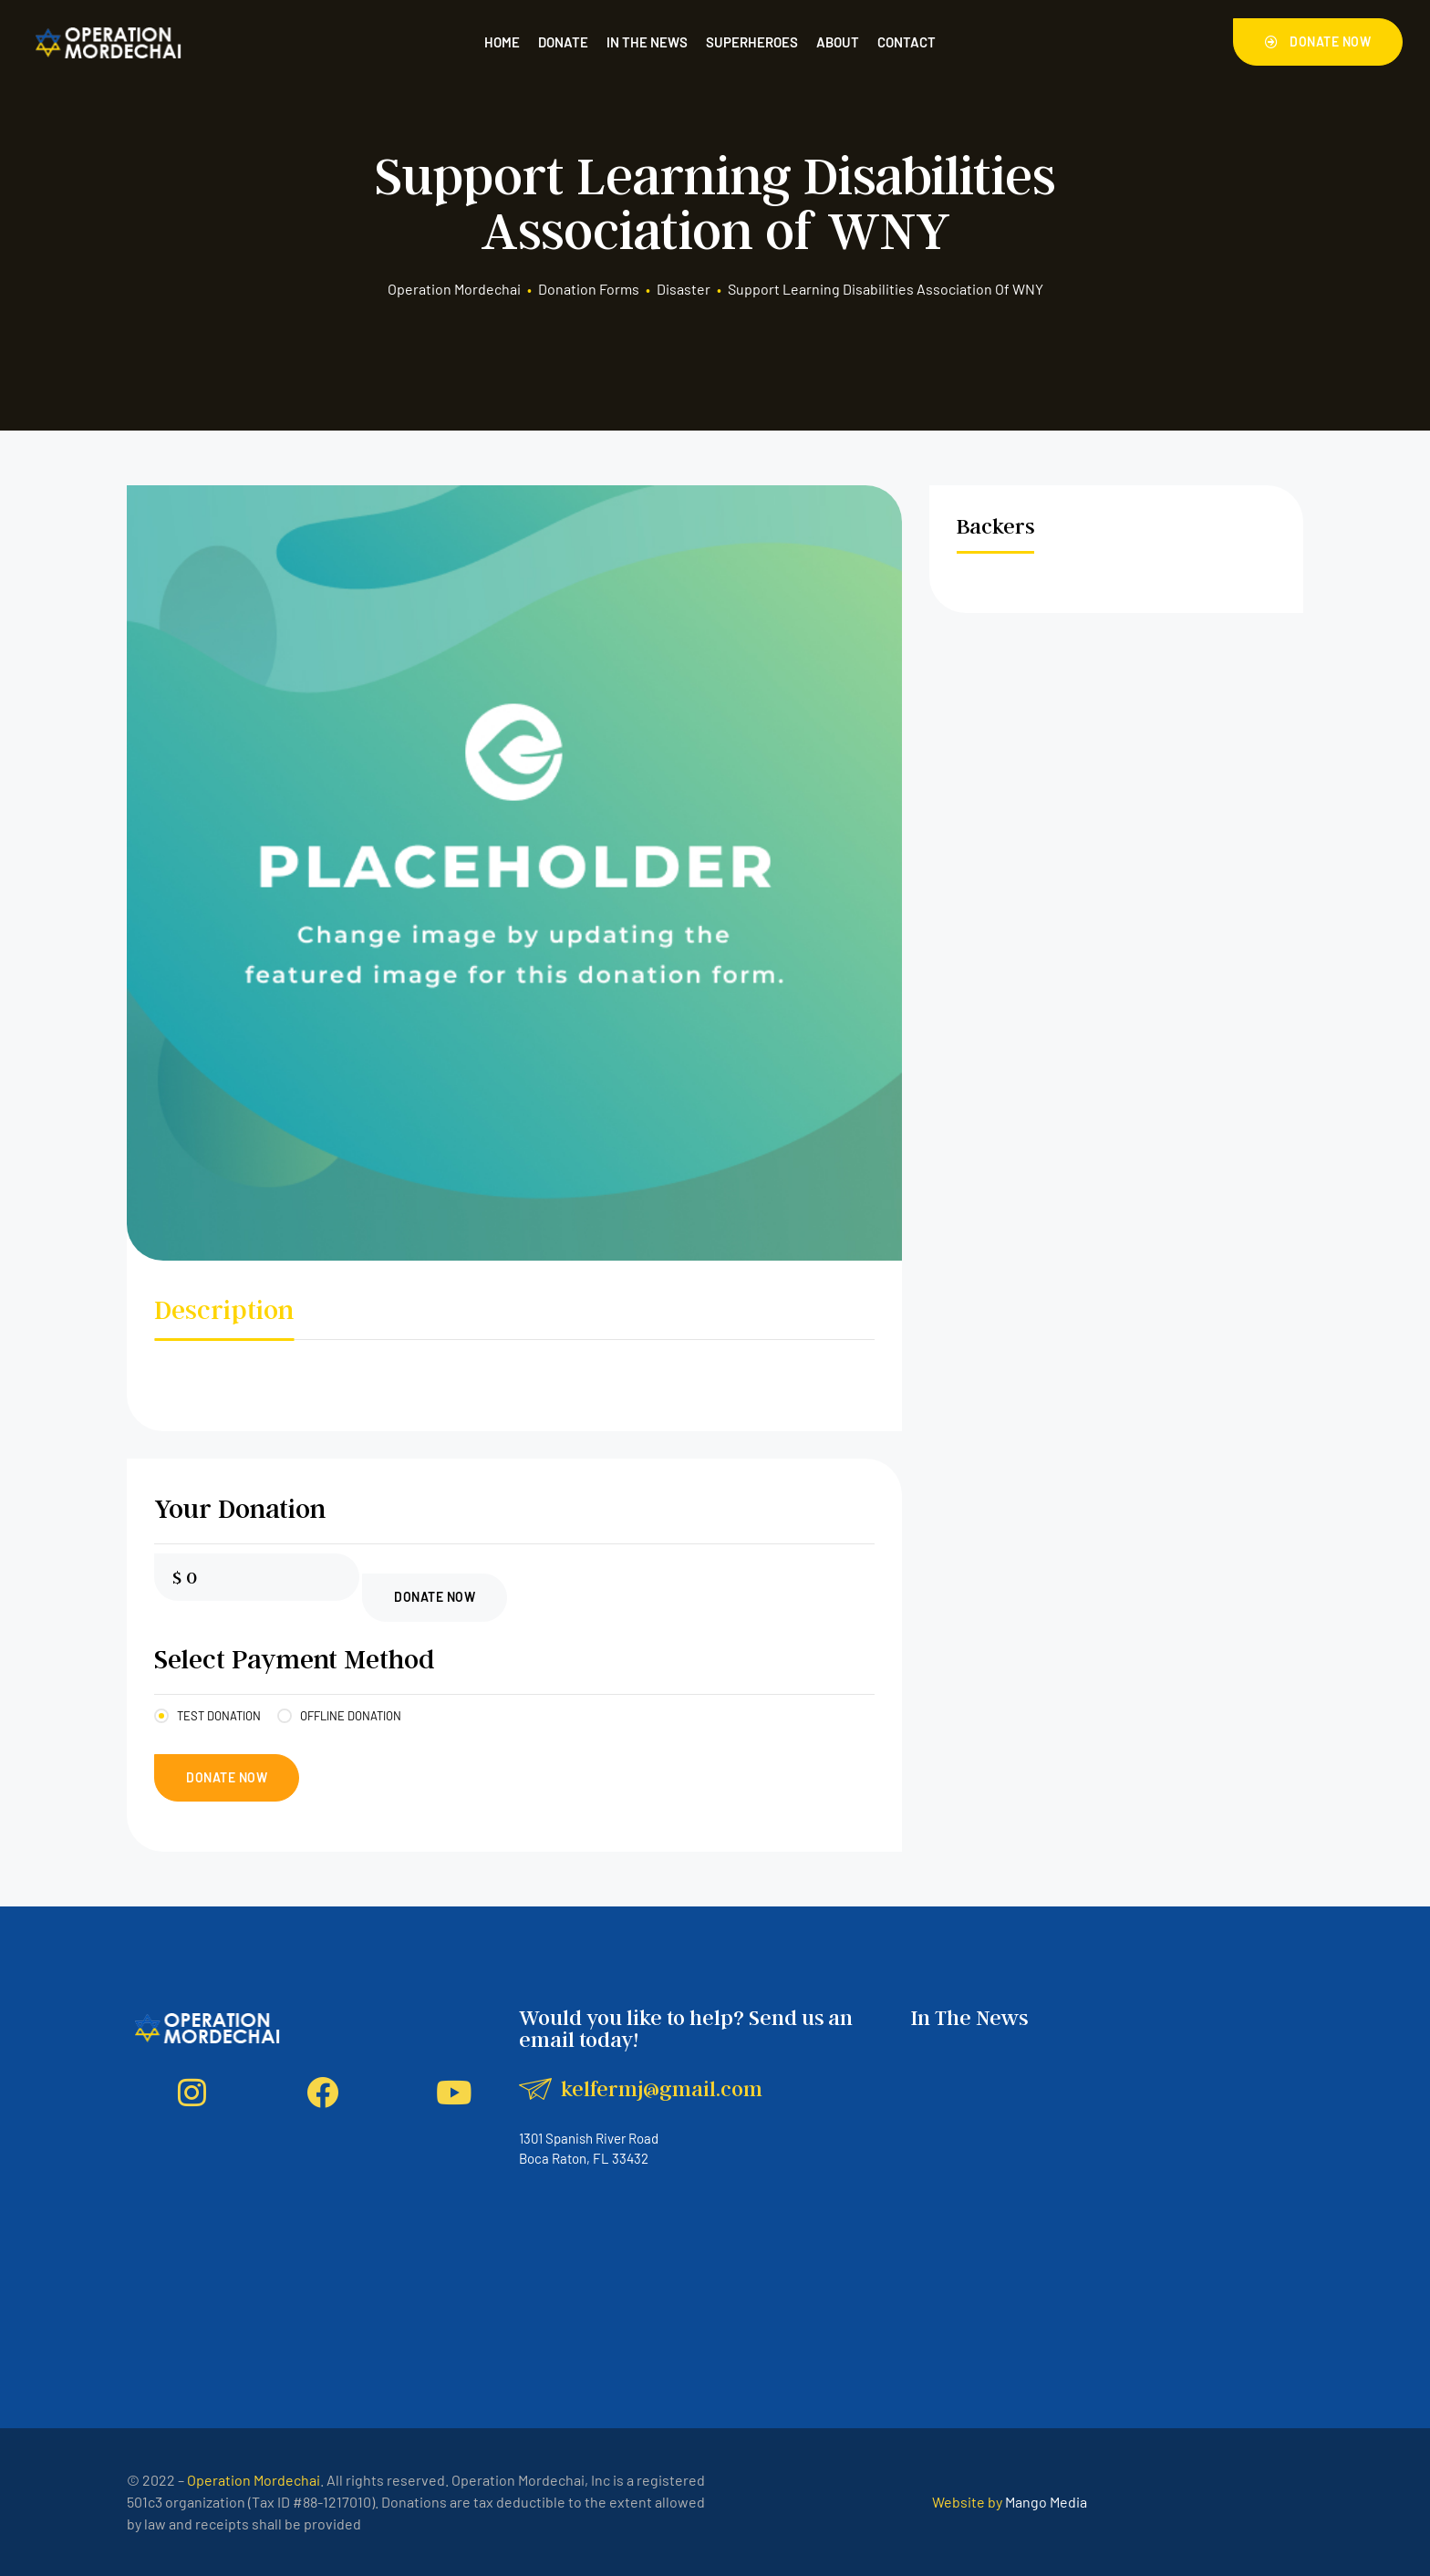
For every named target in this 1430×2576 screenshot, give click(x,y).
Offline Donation (350, 1716)
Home (502, 42)
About (837, 42)
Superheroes (752, 42)
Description (224, 1309)
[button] (1318, 42)
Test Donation (219, 1716)
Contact (906, 42)
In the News (647, 42)
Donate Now (434, 1597)
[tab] (224, 1314)
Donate (563, 42)
